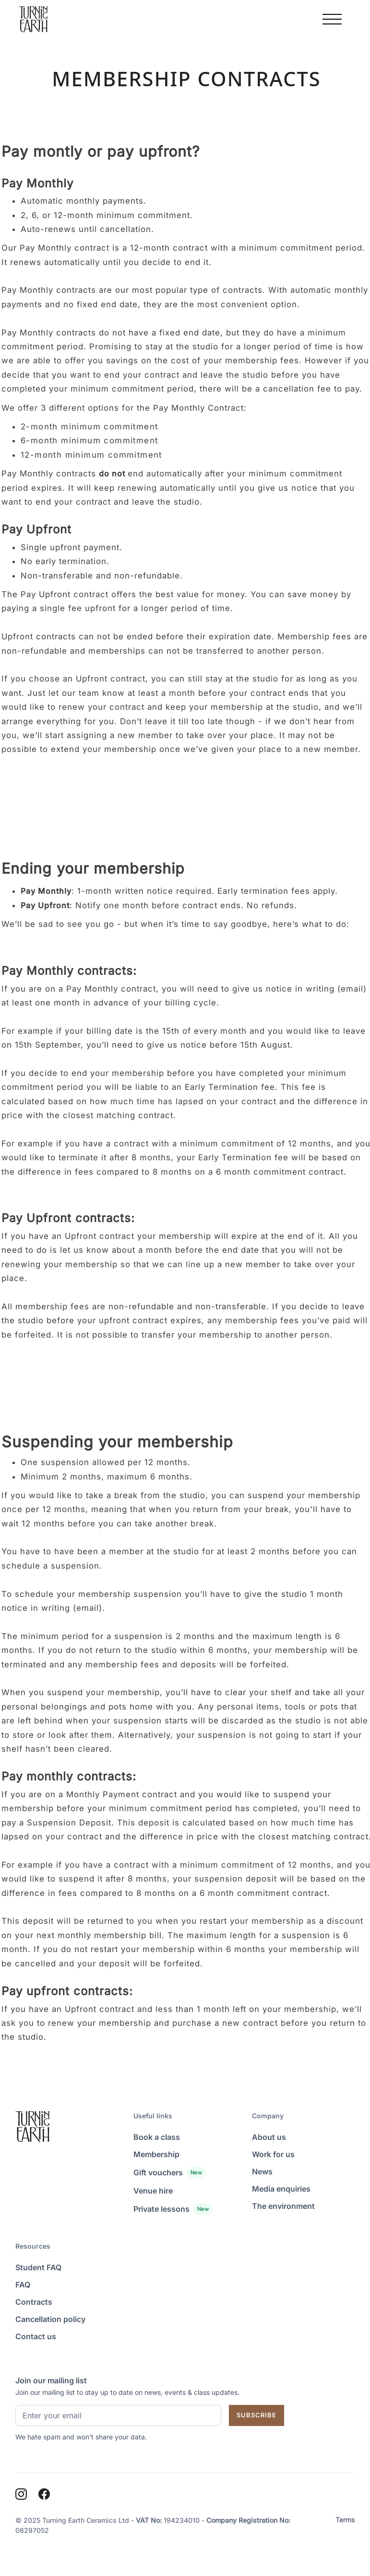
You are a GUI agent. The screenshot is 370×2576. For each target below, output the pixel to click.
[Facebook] (44, 2494)
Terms (345, 2520)
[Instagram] (21, 2494)
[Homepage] (33, 19)
